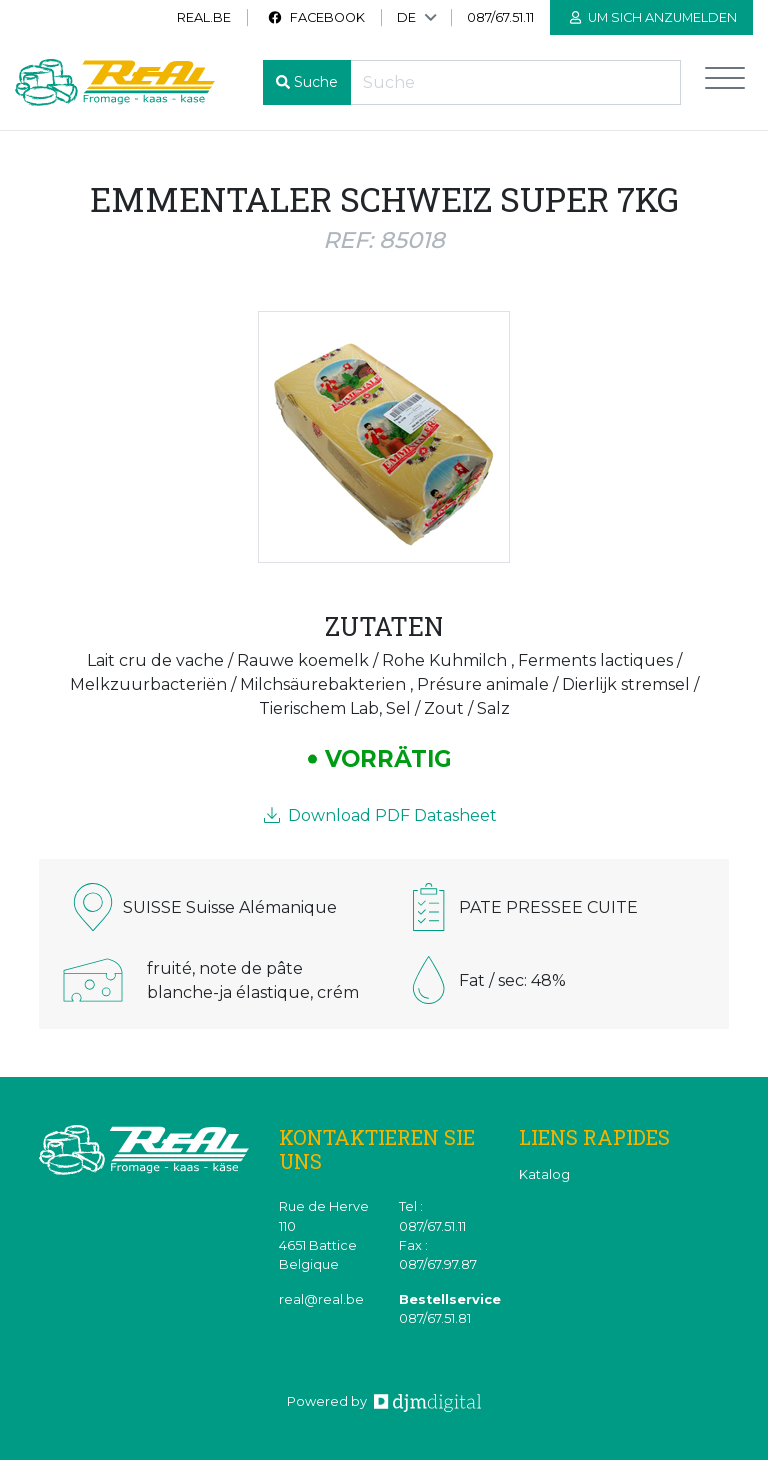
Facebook (316, 17)
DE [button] (406, 17)
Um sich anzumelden (653, 17)
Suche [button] (316, 82)
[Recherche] (515, 82)
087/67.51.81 (435, 1318)
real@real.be (321, 1299)
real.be (204, 17)
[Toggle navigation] (725, 82)
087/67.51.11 (500, 17)
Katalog (544, 1174)
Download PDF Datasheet (380, 815)
